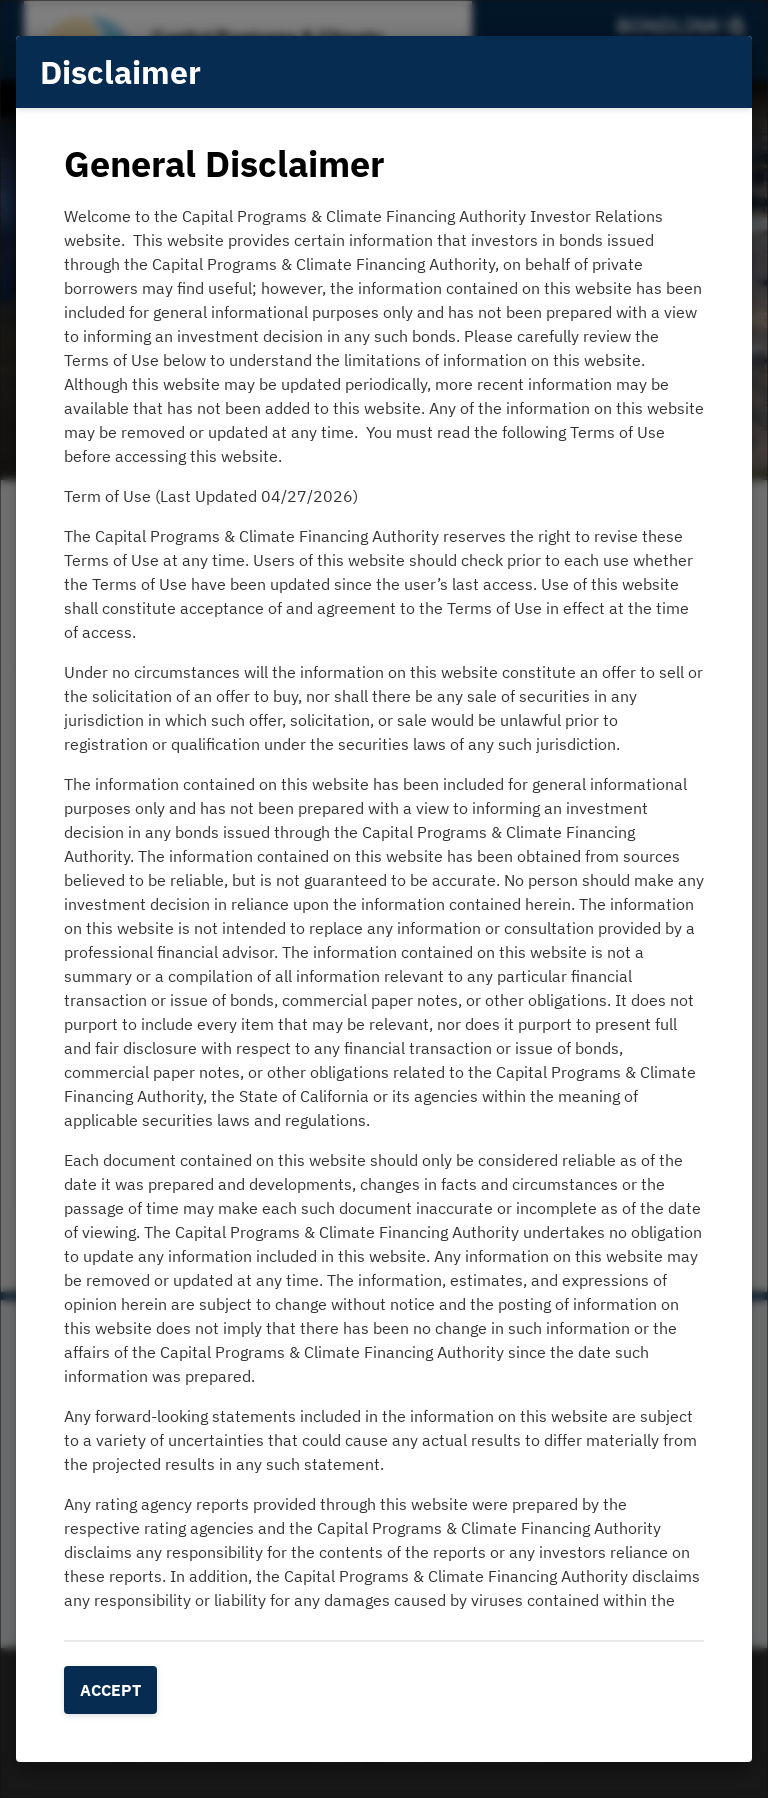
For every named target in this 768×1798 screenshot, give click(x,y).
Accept (110, 1690)
